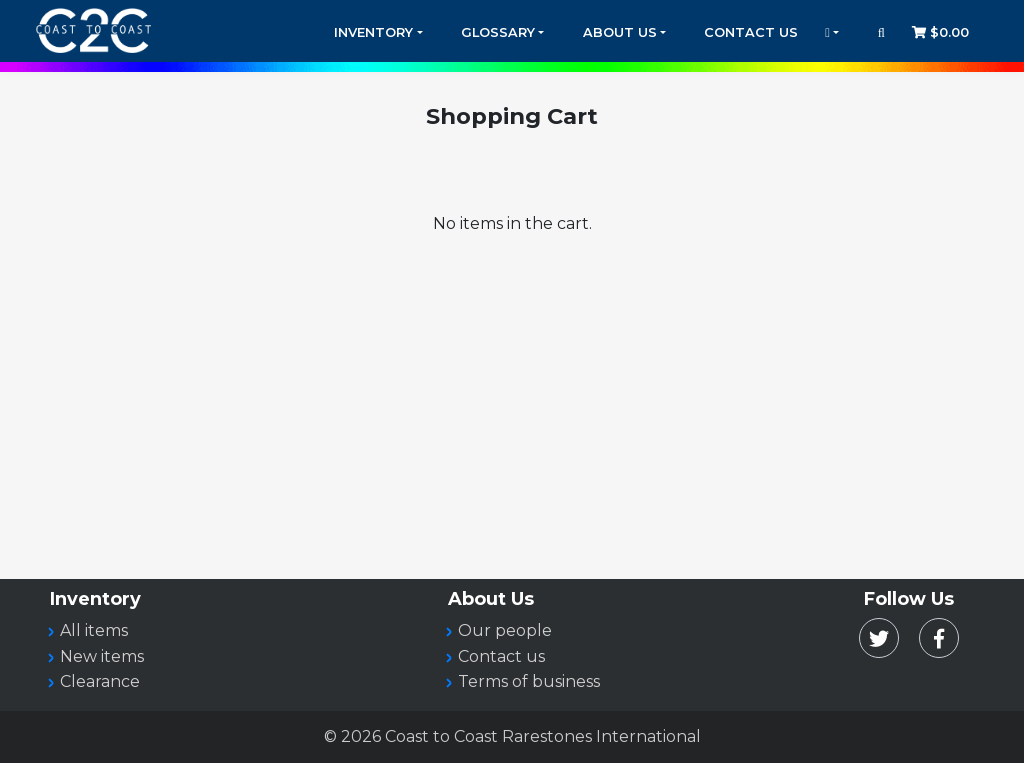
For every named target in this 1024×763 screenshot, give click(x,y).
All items (94, 630)
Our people (505, 630)
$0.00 (940, 32)
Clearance (100, 681)
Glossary (498, 32)
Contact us (501, 656)
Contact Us (751, 32)
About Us (620, 32)
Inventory (373, 32)
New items (102, 656)
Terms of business (529, 681)
